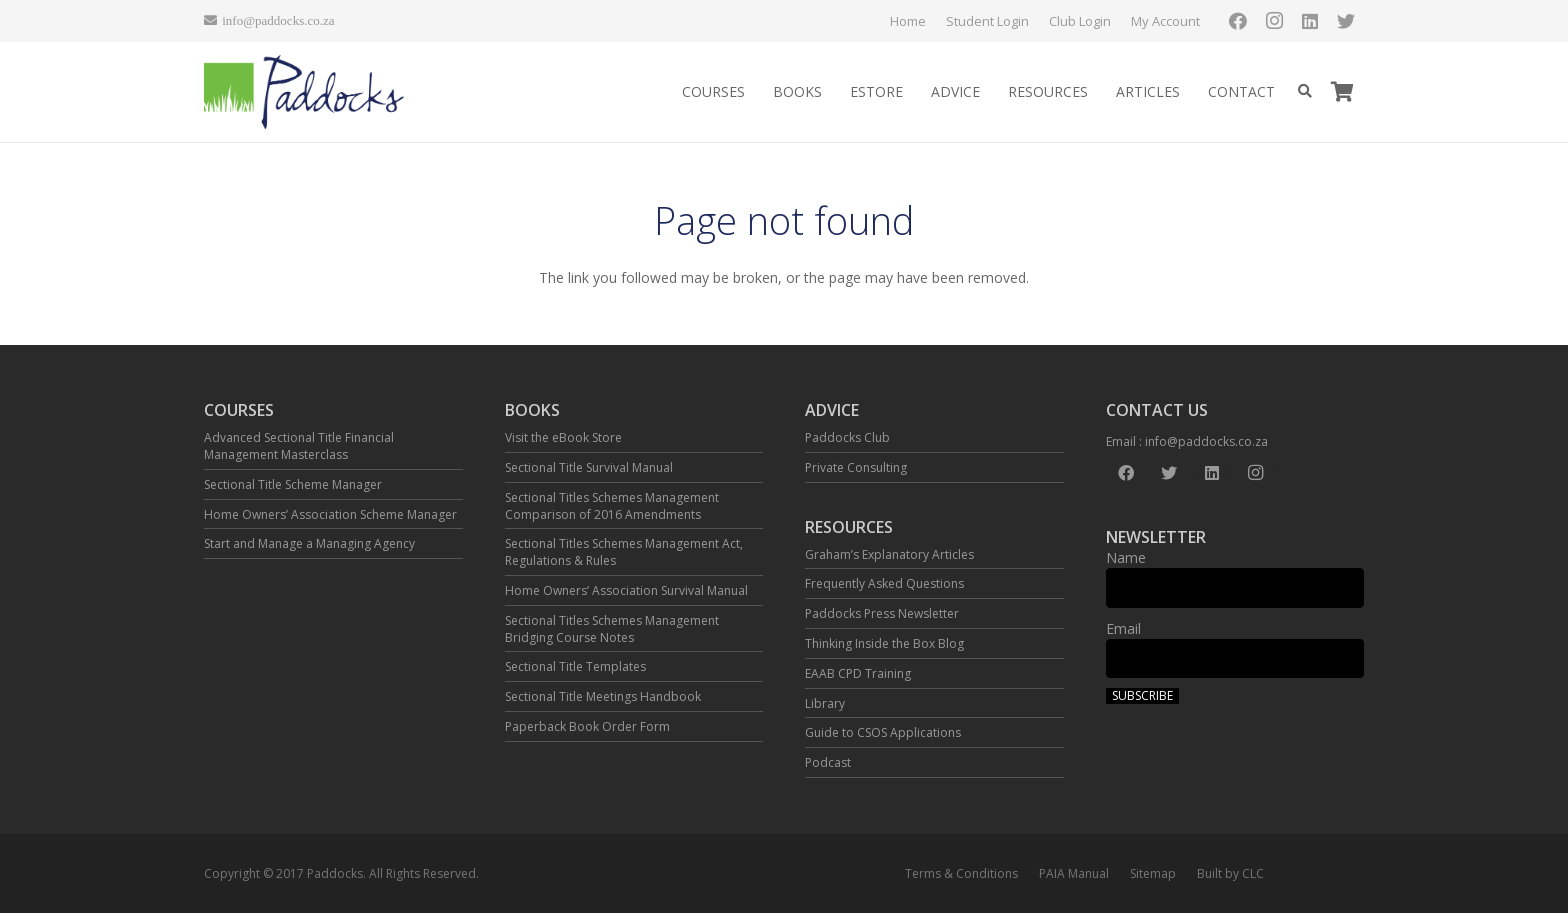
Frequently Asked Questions (884, 583)
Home (908, 21)
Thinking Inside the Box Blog (884, 643)
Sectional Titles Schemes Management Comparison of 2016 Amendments (612, 506)
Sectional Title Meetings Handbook (603, 696)
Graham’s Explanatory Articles (889, 554)
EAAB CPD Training (858, 673)
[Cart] (1342, 92)
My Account (1165, 21)
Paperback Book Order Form (587, 726)
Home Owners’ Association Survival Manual (626, 590)
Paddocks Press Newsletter (882, 613)
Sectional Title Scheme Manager (293, 484)
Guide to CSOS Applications (883, 732)
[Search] (1304, 91)
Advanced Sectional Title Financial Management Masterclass (299, 446)
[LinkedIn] (1310, 21)
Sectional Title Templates (575, 666)
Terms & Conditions (961, 873)
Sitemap (1153, 873)
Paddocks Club (847, 437)
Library (825, 703)
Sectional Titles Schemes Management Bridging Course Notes (612, 629)
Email (1123, 628)
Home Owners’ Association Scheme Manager (330, 514)
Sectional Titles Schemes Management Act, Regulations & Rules (624, 552)
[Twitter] (1346, 21)
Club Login (1080, 21)
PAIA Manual (1074, 873)
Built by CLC (1230, 873)
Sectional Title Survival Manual (589, 467)
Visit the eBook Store (563, 437)
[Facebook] (1238, 21)
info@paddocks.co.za (1206, 441)
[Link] (304, 92)
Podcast (828, 762)
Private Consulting (856, 467)
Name (1126, 557)
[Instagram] (1274, 21)
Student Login (987, 21)
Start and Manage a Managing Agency (309, 543)
